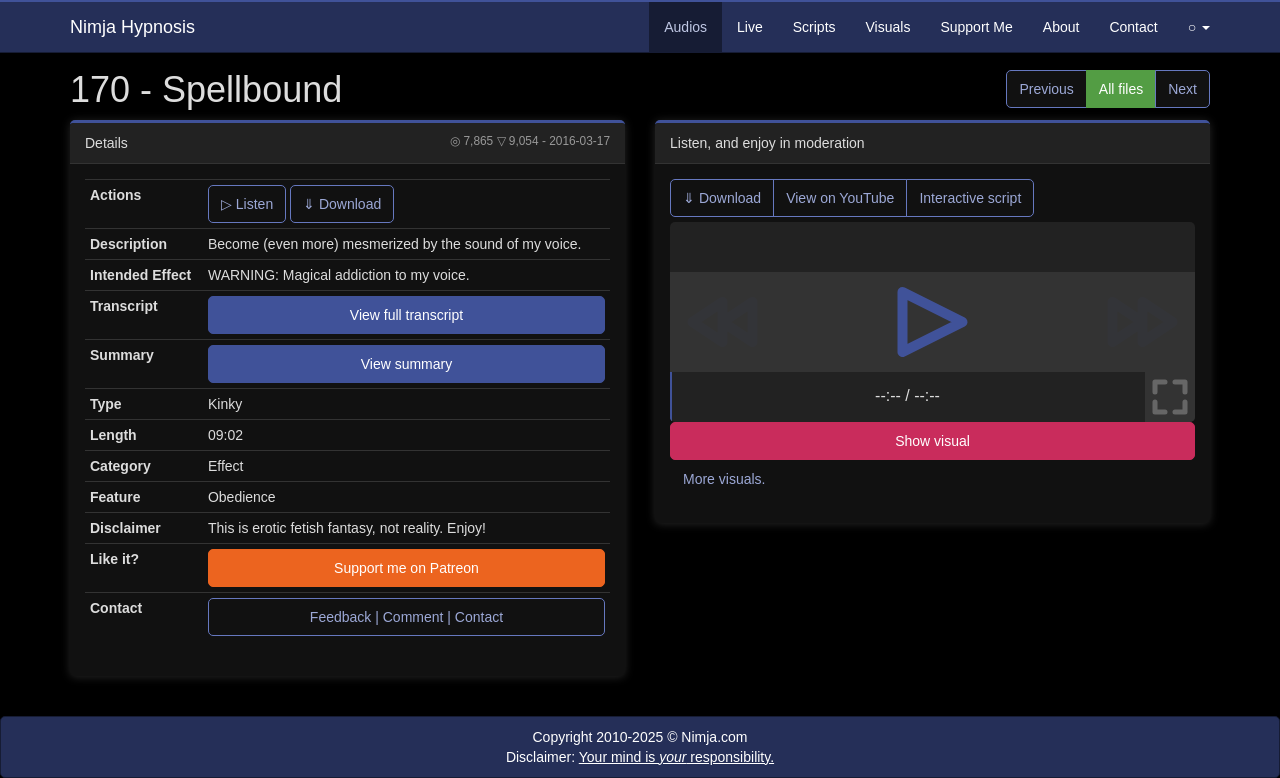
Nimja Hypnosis (132, 27)
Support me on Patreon (406, 568)
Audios (685, 27)
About (1061, 27)
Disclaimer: (640, 757)
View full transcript (406, 315)
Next (1182, 89)
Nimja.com (714, 737)
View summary (407, 364)
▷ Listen (247, 204)
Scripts (814, 27)
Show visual (932, 441)
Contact (1133, 27)
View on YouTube (840, 198)
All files (1121, 89)
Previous (1046, 89)
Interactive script (970, 198)
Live (750, 27)
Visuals (888, 27)
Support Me (976, 27)
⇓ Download (342, 204)
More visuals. (724, 479)
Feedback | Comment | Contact (406, 617)
